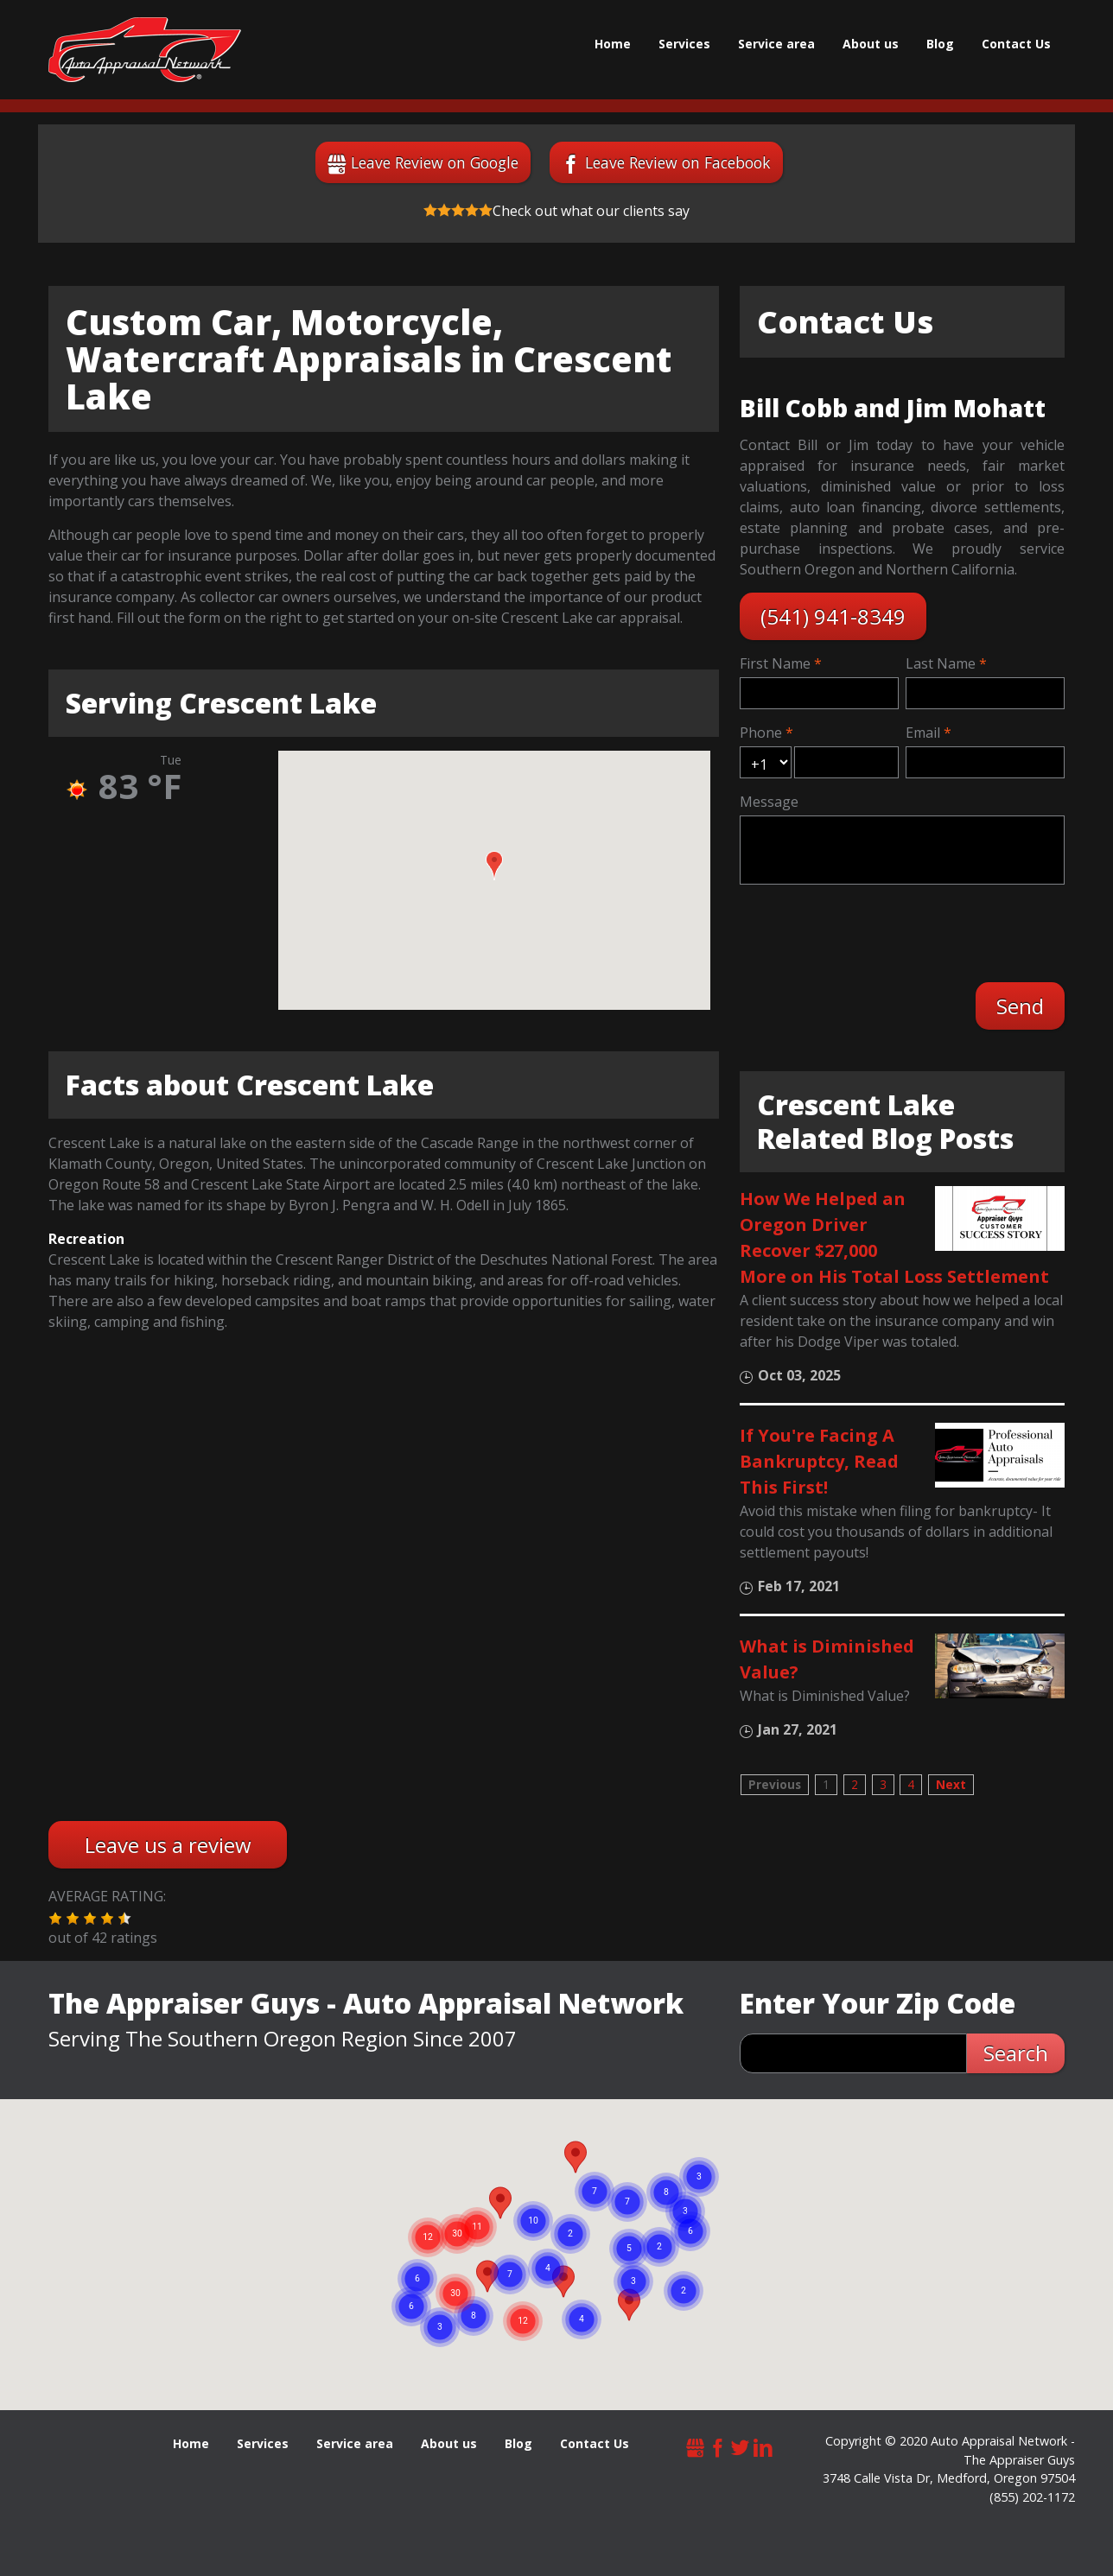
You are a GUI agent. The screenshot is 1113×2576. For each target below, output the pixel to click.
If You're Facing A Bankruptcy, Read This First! (819, 1461)
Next (951, 1784)
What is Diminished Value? (827, 1659)
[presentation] (875, 931)
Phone (761, 732)
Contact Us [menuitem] (1016, 43)
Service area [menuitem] (776, 43)
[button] (494, 865)
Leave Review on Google (434, 162)
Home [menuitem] (613, 43)
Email (923, 732)
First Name (775, 663)
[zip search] (853, 2053)
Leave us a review (168, 1844)
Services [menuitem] (684, 43)
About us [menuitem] (871, 43)
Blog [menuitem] (940, 43)
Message (769, 801)
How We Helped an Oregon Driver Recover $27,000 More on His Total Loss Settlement (894, 1237)
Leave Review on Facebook (678, 162)
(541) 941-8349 (833, 616)
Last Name (941, 663)
